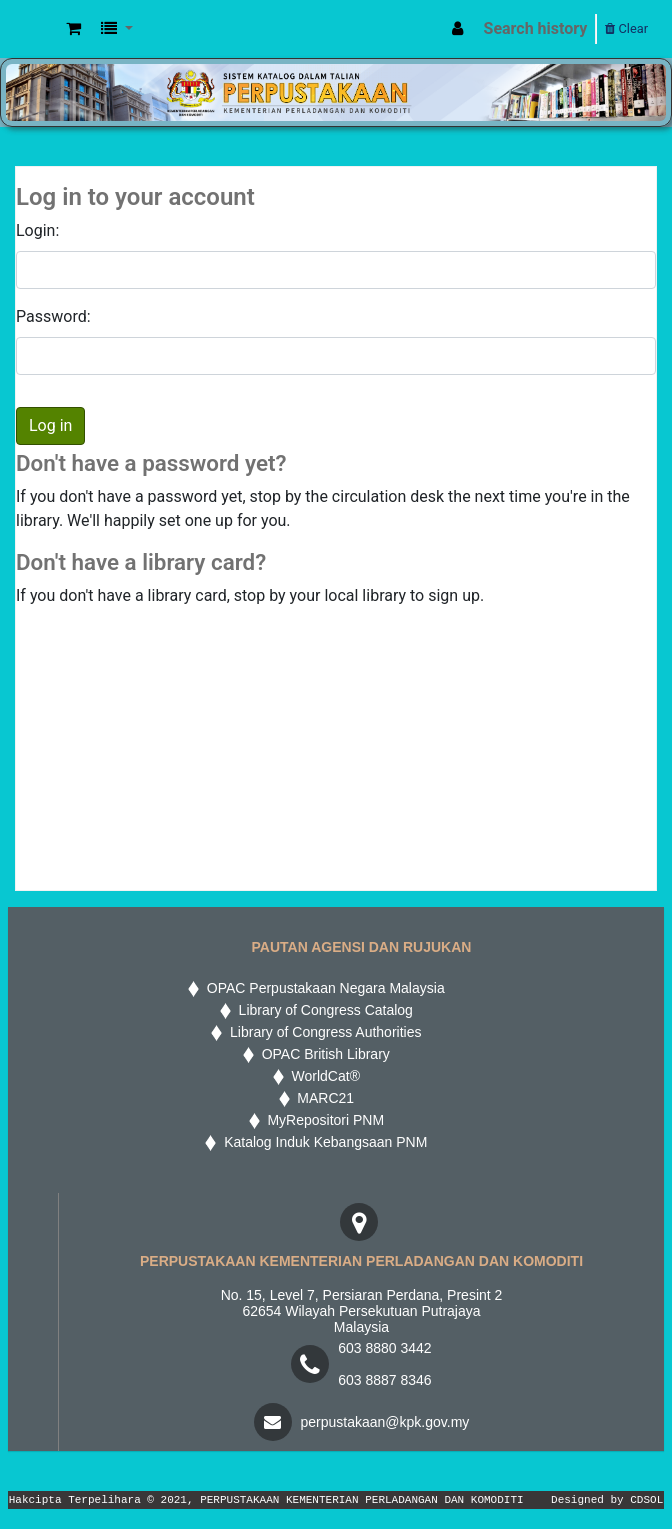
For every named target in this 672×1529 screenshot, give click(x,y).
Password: (53, 316)
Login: (37, 230)
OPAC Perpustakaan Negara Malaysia (322, 988)
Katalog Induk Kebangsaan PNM (321, 1142)
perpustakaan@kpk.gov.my (385, 1422)
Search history (536, 28)
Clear (626, 28)
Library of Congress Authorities (323, 1032)
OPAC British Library (322, 1054)
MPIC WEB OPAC (37, 29)
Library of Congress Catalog (322, 1010)
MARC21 (322, 1098)
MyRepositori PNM (322, 1120)
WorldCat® (324, 1076)
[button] (73, 29)
